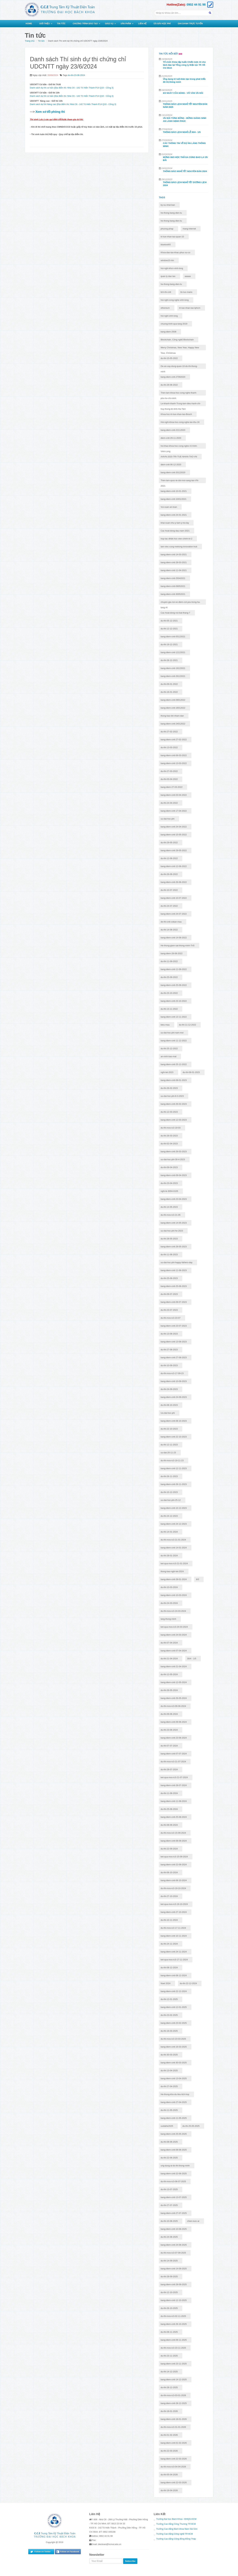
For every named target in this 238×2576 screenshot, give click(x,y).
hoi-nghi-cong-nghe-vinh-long (175, 300)
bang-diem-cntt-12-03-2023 (174, 1120)
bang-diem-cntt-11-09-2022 (174, 969)
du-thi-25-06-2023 (169, 1278)
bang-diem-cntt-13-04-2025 (174, 2078)
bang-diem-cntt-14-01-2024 (174, 1547)
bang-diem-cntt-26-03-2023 (174, 1151)
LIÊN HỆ (142, 23)
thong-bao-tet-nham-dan (172, 716)
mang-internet (189, 228)
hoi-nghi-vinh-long (169, 316)
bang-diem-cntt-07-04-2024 (174, 1650)
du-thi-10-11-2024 (169, 1920)
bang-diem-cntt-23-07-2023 (174, 1326)
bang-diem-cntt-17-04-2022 (174, 811)
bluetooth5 (166, 244)
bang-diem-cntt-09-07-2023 (174, 1302)
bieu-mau (165, 1025)
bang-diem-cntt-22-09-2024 (174, 1864)
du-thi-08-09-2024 (169, 1825)
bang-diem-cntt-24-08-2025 (174, 2245)
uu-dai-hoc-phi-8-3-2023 (172, 1096)
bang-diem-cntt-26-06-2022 (174, 882)
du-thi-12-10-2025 (169, 2292)
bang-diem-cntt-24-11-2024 (174, 1951)
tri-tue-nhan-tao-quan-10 (172, 236)
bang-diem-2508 (168, 331)
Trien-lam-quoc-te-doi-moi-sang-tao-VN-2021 (180, 481)
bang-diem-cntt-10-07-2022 (174, 898)
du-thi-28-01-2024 (169, 1555)
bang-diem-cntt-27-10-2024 (174, 1912)
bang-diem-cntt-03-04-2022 (174, 795)
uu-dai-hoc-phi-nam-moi (172, 1032)
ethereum (165, 308)
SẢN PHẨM (126, 23)
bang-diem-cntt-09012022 (173, 700)
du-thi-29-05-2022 (169, 842)
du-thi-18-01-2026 (169, 2411)
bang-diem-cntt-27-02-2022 (174, 739)
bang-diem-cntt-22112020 (173, 430)
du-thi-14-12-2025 (169, 2371)
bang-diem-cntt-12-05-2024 (174, 1682)
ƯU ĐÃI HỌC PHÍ (162, 23)
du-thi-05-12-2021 (169, 620)
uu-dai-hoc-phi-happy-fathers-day (176, 1262)
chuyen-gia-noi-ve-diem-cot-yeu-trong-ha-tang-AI (180, 603)
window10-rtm (167, 260)
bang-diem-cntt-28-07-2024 (174, 1785)
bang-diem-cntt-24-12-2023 (174, 1524)
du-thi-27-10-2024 (169, 1896)
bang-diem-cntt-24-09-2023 (174, 1397)
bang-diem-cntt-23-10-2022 (174, 1001)
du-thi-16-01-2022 (169, 692)
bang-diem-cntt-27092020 (173, 377)
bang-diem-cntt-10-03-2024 (174, 1595)
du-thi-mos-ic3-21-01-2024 (173, 1539)
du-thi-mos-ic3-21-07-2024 (173, 1761)
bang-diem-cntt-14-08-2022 (174, 937)
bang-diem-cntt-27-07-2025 (174, 2213)
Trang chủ (30, 41)
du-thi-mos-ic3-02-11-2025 (173, 2316)
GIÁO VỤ (109, 23)
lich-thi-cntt (166, 292)
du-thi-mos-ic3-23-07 (170, 1318)
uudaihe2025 (167, 2126)
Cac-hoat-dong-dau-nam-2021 (175, 530)
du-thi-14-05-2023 (169, 1207)
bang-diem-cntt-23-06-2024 (174, 1738)
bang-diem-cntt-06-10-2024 (174, 1880)
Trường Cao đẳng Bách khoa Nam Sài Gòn (177, 2529)
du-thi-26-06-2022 (169, 874)
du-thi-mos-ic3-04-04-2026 (173, 2466)
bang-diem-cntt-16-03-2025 (174, 2047)
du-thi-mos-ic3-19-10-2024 (173, 1888)
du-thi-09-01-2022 (169, 684)
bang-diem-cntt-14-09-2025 (174, 2268)
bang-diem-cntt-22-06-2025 (174, 2173)
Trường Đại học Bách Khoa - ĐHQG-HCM (176, 2519)
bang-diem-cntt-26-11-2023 (174, 1484)
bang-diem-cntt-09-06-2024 (174, 1722)
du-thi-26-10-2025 (169, 2308)
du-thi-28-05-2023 (169, 1238)
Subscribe (130, 2561)
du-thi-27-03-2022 (169, 771)
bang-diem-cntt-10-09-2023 (174, 1381)
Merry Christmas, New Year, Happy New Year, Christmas (180, 348)
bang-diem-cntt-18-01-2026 (174, 2419)
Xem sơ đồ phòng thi (50, 111)
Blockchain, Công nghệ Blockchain (177, 339)
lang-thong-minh (168, 1619)
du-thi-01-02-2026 (169, 2435)
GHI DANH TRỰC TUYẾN (190, 23)
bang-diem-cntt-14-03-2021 (174, 554)
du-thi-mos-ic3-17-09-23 (172, 1373)
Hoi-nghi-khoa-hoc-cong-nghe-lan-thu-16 (180, 422)
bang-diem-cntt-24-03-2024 (174, 1635)
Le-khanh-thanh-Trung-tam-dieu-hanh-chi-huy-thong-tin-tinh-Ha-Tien (181, 404)
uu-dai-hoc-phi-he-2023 (172, 1230)
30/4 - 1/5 (191, 1658)
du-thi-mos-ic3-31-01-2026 (173, 2427)
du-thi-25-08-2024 (169, 1809)
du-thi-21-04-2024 (169, 1658)
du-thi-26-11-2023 (169, 1476)
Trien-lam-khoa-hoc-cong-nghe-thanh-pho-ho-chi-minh (179, 393)
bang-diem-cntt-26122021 (173, 676)
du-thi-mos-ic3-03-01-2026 (173, 2395)
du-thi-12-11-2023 (169, 1444)
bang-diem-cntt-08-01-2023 (174, 1080)
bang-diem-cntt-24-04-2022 (174, 826)
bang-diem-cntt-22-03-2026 (174, 2458)
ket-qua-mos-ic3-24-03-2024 (174, 1627)
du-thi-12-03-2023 (169, 1112)
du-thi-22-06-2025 (169, 2157)
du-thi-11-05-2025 (169, 2110)
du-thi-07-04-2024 (169, 1642)
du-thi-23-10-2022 (169, 993)
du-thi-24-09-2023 (169, 1389)
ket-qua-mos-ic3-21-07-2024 (174, 1777)
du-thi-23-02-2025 (169, 2015)
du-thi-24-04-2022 (169, 803)
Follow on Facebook (69, 2551)
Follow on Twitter (42, 2551)
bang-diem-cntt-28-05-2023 (174, 1246)
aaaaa (188, 276)
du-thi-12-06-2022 (169, 858)
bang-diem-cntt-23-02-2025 (174, 2023)
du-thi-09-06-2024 (169, 1714)
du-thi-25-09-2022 (169, 977)
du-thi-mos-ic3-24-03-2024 (173, 1611)
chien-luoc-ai (193, 2221)
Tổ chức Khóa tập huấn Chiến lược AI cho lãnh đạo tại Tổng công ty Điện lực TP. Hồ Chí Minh (184, 65)
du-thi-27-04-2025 (169, 2086)
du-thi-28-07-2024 (169, 1769)
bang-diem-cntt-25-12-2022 (174, 1064)
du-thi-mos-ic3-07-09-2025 (173, 2253)
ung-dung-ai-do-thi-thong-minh (175, 2165)
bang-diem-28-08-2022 (171, 953)
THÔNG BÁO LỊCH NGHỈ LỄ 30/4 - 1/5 (181, 132)
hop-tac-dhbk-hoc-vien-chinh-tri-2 (176, 538)
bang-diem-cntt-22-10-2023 (174, 1436)
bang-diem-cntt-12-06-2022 (174, 866)
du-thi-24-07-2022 (169, 906)
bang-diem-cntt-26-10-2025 (174, 2324)
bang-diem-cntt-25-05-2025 (174, 2134)
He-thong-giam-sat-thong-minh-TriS (178, 945)
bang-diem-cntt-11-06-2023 (174, 1270)
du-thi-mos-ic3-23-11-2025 (173, 2348)
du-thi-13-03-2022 (169, 747)
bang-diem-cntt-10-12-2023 (174, 1508)
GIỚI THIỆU (44, 23)
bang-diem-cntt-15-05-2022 (174, 834)
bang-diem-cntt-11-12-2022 (174, 1040)
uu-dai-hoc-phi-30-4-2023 (173, 1159)
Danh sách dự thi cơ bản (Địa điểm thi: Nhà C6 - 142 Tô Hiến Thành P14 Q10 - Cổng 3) (72, 87)
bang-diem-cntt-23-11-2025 (174, 2363)
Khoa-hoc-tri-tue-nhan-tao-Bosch (176, 414)
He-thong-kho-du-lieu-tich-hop (175, 2094)
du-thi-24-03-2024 (169, 1603)
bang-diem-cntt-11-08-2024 (174, 1801)
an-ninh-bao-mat (168, 1056)
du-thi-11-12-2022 (187, 1025)
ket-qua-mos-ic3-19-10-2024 (174, 1904)
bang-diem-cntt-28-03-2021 (174, 562)
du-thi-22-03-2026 (169, 2451)
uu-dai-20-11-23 (168, 1452)
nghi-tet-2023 (167, 1072)
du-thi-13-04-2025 (169, 2070)
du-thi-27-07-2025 (169, 2205)
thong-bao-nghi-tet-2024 (172, 1571)
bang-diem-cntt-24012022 (173, 723)
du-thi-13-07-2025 (169, 2189)
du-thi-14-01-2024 (169, 1532)
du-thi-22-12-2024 (188, 1983)
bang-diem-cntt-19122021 (173, 668)
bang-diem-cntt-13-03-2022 (174, 763)
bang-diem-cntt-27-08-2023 (174, 1357)
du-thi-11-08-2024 (169, 1793)
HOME (29, 23)
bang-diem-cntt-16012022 (173, 708)
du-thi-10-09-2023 (169, 1365)
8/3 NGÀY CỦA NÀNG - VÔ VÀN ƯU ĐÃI (183, 93)
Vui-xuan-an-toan (169, 507)
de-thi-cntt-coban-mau (171, 922)
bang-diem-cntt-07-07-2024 (174, 1753)
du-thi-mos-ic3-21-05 (170, 1215)
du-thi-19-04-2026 (169, 2490)
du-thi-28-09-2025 (169, 2276)
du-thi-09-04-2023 (169, 1167)
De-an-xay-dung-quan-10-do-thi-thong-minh (179, 367)
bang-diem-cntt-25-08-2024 (174, 1817)
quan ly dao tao (168, 276)
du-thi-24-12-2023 (169, 1516)
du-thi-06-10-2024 (169, 1872)
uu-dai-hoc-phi (167, 819)
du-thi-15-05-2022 (169, 358)
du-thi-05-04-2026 (169, 2474)
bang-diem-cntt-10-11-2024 (174, 1936)
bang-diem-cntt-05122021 (173, 636)
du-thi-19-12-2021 (169, 644)
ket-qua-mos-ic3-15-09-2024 (174, 1856)
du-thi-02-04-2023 (169, 1143)
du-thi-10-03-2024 (169, 1587)
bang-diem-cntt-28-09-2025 (174, 2284)
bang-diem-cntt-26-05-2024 (174, 1698)
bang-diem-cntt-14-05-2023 (174, 1223)
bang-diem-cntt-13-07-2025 (174, 2197)
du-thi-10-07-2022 (169, 890)
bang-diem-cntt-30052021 (173, 594)
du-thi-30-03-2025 (169, 2054)
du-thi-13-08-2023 (169, 1333)
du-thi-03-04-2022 (169, 779)
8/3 (197, 1579)
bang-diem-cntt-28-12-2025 (174, 2403)
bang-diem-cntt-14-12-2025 (174, 2379)
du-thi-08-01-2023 (191, 1072)
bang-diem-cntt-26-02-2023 (174, 1104)
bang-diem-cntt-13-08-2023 (174, 1341)
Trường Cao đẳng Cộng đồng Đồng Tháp (176, 2539)
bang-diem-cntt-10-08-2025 (174, 2229)
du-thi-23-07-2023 (169, 1310)
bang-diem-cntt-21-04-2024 (174, 1666)
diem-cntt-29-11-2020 (171, 438)
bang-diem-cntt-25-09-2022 (174, 985)
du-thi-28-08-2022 (169, 385)
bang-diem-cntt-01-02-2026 (174, 2443)
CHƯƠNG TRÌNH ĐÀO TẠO (85, 23)
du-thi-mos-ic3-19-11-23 (172, 1460)
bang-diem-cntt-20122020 (173, 472)
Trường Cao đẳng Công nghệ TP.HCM (174, 2534)
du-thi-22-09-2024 (169, 1848)
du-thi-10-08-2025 (169, 2221)
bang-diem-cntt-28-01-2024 (174, 1579)
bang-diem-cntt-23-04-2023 (174, 1199)
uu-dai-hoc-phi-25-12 (171, 1500)
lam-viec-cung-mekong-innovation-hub (179, 546)
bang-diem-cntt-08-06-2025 (174, 2150)
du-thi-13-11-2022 (169, 1009)
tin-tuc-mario (186, 292)
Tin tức (41, 41)
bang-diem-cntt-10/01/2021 (173, 499)
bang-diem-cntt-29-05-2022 (174, 850)
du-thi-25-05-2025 (190, 2126)
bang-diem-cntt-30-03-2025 (174, 2062)
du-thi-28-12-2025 (169, 2387)
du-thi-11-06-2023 (169, 1254)
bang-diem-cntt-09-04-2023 (174, 1175)
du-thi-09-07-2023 (169, 1294)
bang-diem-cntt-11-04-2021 (174, 570)
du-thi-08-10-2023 (169, 1405)
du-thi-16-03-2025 (169, 2031)
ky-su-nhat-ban (168, 205)
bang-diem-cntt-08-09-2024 (174, 1841)
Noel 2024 (165, 1983)
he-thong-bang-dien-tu (171, 213)
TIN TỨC (61, 23)
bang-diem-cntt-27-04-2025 (174, 2102)
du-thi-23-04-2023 (169, 1183)
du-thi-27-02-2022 (169, 731)
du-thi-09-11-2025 (169, 2332)
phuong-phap (167, 228)
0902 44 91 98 (196, 4)
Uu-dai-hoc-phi (168, 1413)
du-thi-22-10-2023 (169, 1429)
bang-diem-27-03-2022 (171, 787)
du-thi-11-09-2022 (169, 961)
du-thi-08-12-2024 (169, 1967)
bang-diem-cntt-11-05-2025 (174, 2118)
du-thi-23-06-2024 (76, 75)
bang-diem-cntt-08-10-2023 (174, 1421)
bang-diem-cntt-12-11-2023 (174, 1468)
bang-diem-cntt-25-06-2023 (174, 1286)
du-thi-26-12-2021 (169, 660)
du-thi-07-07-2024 (169, 1745)
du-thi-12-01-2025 (169, 1999)
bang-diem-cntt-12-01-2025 (174, 2007)
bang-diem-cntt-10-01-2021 (174, 491)
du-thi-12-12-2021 (169, 628)
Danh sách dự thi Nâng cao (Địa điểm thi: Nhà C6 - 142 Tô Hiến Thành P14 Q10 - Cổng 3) (73, 104)
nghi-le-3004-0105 (169, 1191)
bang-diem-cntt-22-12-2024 (174, 1991)
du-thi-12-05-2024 (169, 1674)
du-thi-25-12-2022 (169, 1048)
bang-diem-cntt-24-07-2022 (174, 914)
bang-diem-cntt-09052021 (173, 586)
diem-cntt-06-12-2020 (171, 464)
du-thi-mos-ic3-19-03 (170, 1127)
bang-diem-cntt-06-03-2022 (174, 755)
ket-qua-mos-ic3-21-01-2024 (174, 1563)
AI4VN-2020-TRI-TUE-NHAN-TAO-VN (179, 456)
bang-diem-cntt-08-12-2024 (174, 1975)
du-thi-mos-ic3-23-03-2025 (173, 2039)
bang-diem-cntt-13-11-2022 (174, 1017)
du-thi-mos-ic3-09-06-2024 (173, 1706)
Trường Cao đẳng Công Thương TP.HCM (176, 2524)
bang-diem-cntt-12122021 (173, 652)
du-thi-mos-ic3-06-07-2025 (173, 2181)
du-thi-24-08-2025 (169, 2237)
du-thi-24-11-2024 (169, 1944)
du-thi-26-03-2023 (169, 1135)
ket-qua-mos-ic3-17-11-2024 (174, 1959)
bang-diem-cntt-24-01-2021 (174, 515)
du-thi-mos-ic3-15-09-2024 (173, 1833)
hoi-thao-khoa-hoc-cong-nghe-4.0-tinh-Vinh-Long (179, 447)
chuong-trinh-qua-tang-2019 (174, 324)
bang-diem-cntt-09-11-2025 (174, 2340)
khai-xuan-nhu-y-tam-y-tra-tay (175, 523)
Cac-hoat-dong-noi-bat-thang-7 (175, 613)
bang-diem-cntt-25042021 (173, 578)
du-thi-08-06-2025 (169, 2142)
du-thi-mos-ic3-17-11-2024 (173, 1928)
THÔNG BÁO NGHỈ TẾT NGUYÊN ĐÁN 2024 (185, 171)
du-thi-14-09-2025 (169, 2260)
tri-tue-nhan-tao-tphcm (189, 308)
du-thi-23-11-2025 (169, 2355)
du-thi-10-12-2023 (169, 1492)
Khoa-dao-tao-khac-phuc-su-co (175, 252)
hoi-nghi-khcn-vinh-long (172, 268)
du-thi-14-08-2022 (169, 929)
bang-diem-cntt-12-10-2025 (174, 2300)
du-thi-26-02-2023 (169, 1088)
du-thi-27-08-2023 (169, 1349)
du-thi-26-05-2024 (169, 1690)
